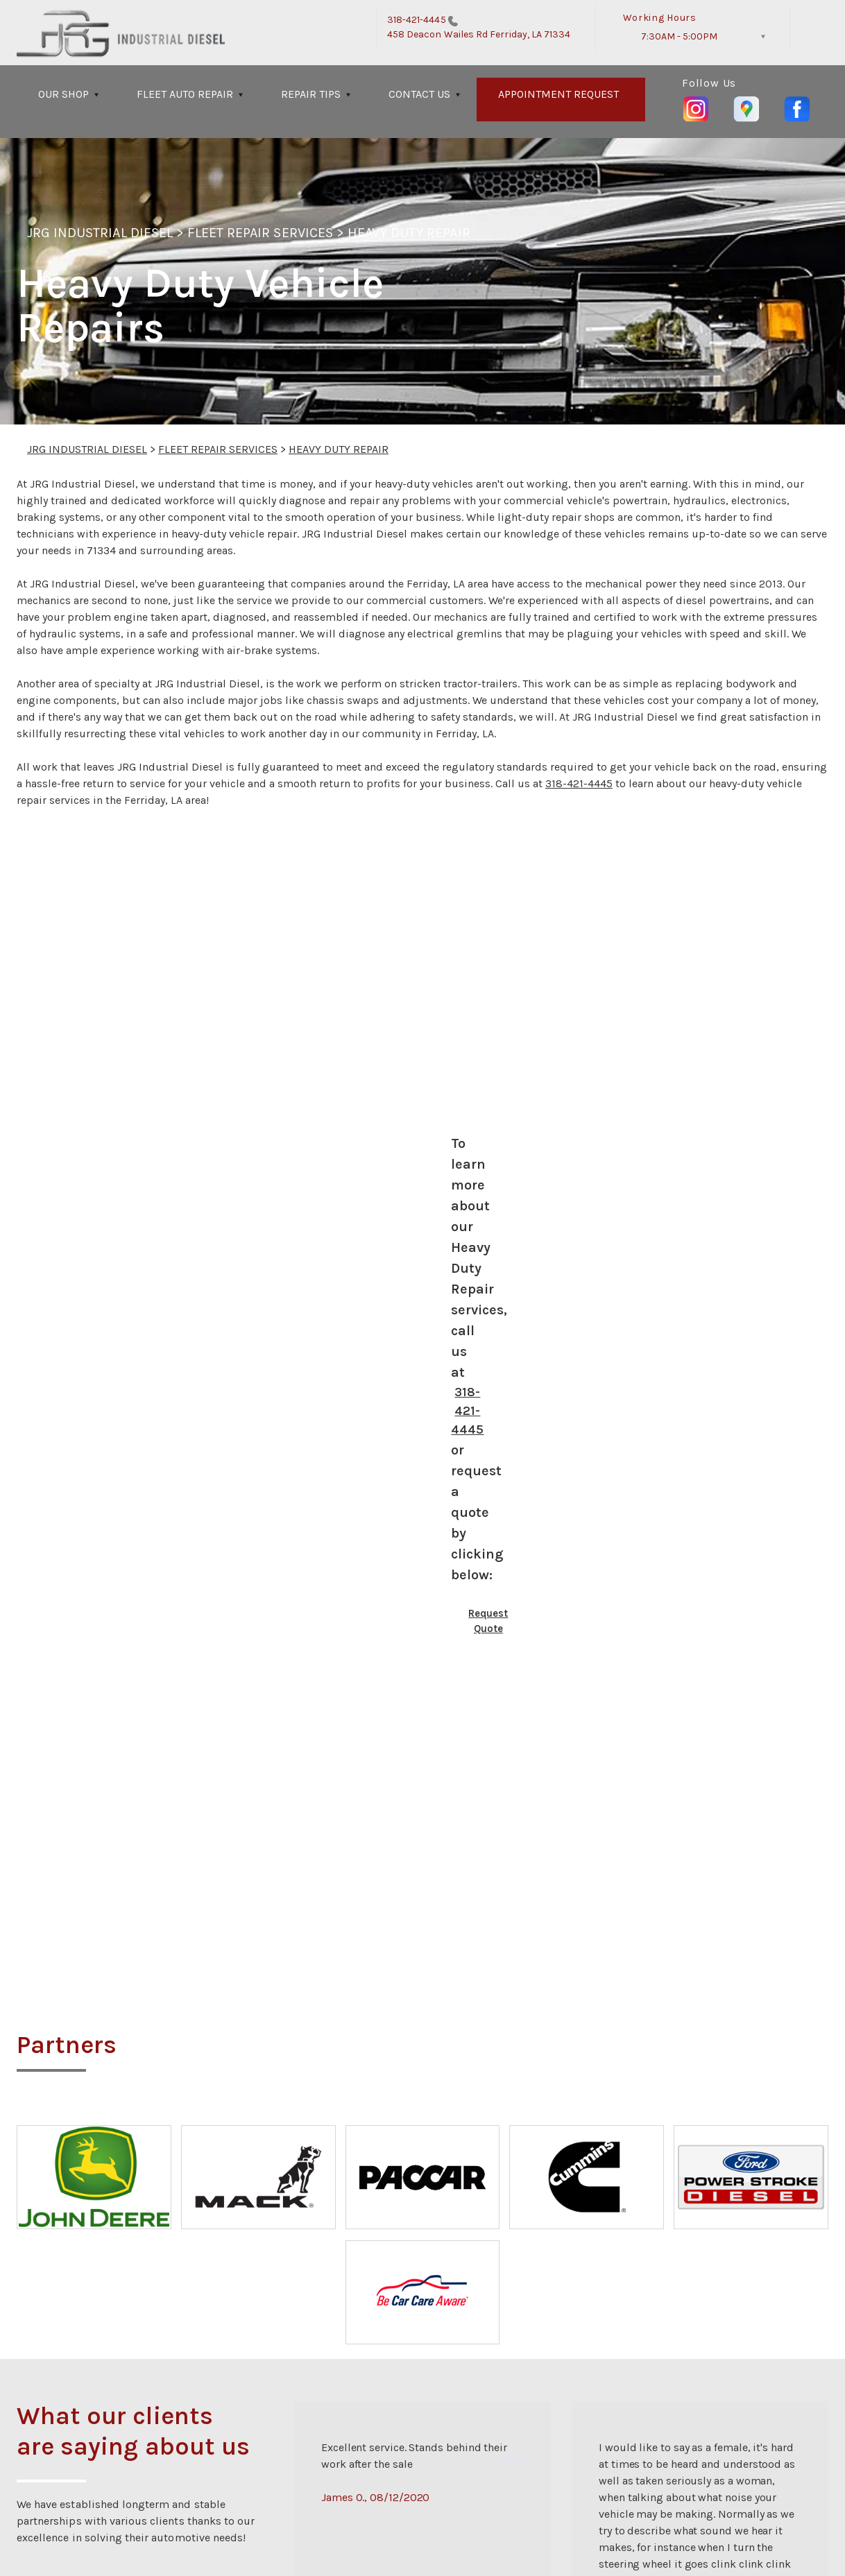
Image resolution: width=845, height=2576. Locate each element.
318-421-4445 (416, 20)
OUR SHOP (63, 94)
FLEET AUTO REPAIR (185, 94)
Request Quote (488, 1621)
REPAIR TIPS (311, 94)
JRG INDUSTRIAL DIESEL (100, 233)
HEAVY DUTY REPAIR (409, 233)
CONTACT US (419, 94)
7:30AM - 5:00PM (679, 36)
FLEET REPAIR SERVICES (260, 233)
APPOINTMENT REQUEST (558, 94)
